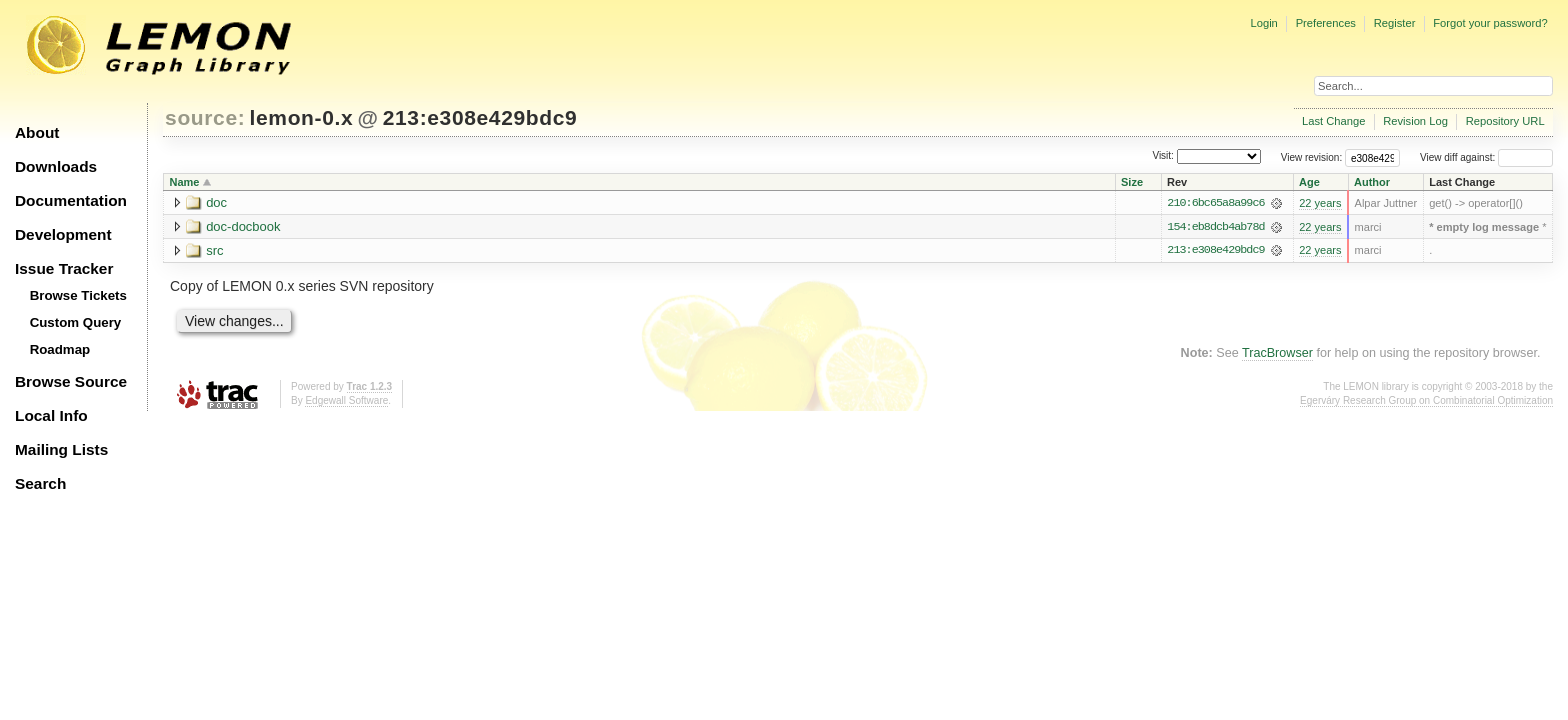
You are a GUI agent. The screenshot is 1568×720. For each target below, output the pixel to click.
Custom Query (76, 322)
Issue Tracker (64, 268)
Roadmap (60, 349)
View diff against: (1486, 157)
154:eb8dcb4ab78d (1215, 227)
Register (1395, 23)
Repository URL (1505, 121)
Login (1263, 23)
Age (1309, 182)
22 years (1320, 203)
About (37, 132)
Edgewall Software (346, 401)
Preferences (1326, 23)
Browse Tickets (78, 295)
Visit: (1163, 156)
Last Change (1333, 121)
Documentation (71, 200)
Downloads (56, 166)
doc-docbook (243, 226)
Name (185, 182)
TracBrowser (1277, 354)
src (214, 250)
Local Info (51, 415)
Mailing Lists (61, 449)
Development (63, 234)
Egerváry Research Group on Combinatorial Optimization (1426, 401)
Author (1372, 182)
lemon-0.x (302, 117)
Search (40, 483)
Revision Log (1415, 121)
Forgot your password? (1490, 23)
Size (1132, 182)
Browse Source (71, 381)
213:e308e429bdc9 (480, 117)
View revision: (1312, 157)
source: (205, 117)
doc (216, 202)
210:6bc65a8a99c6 (1215, 203)
